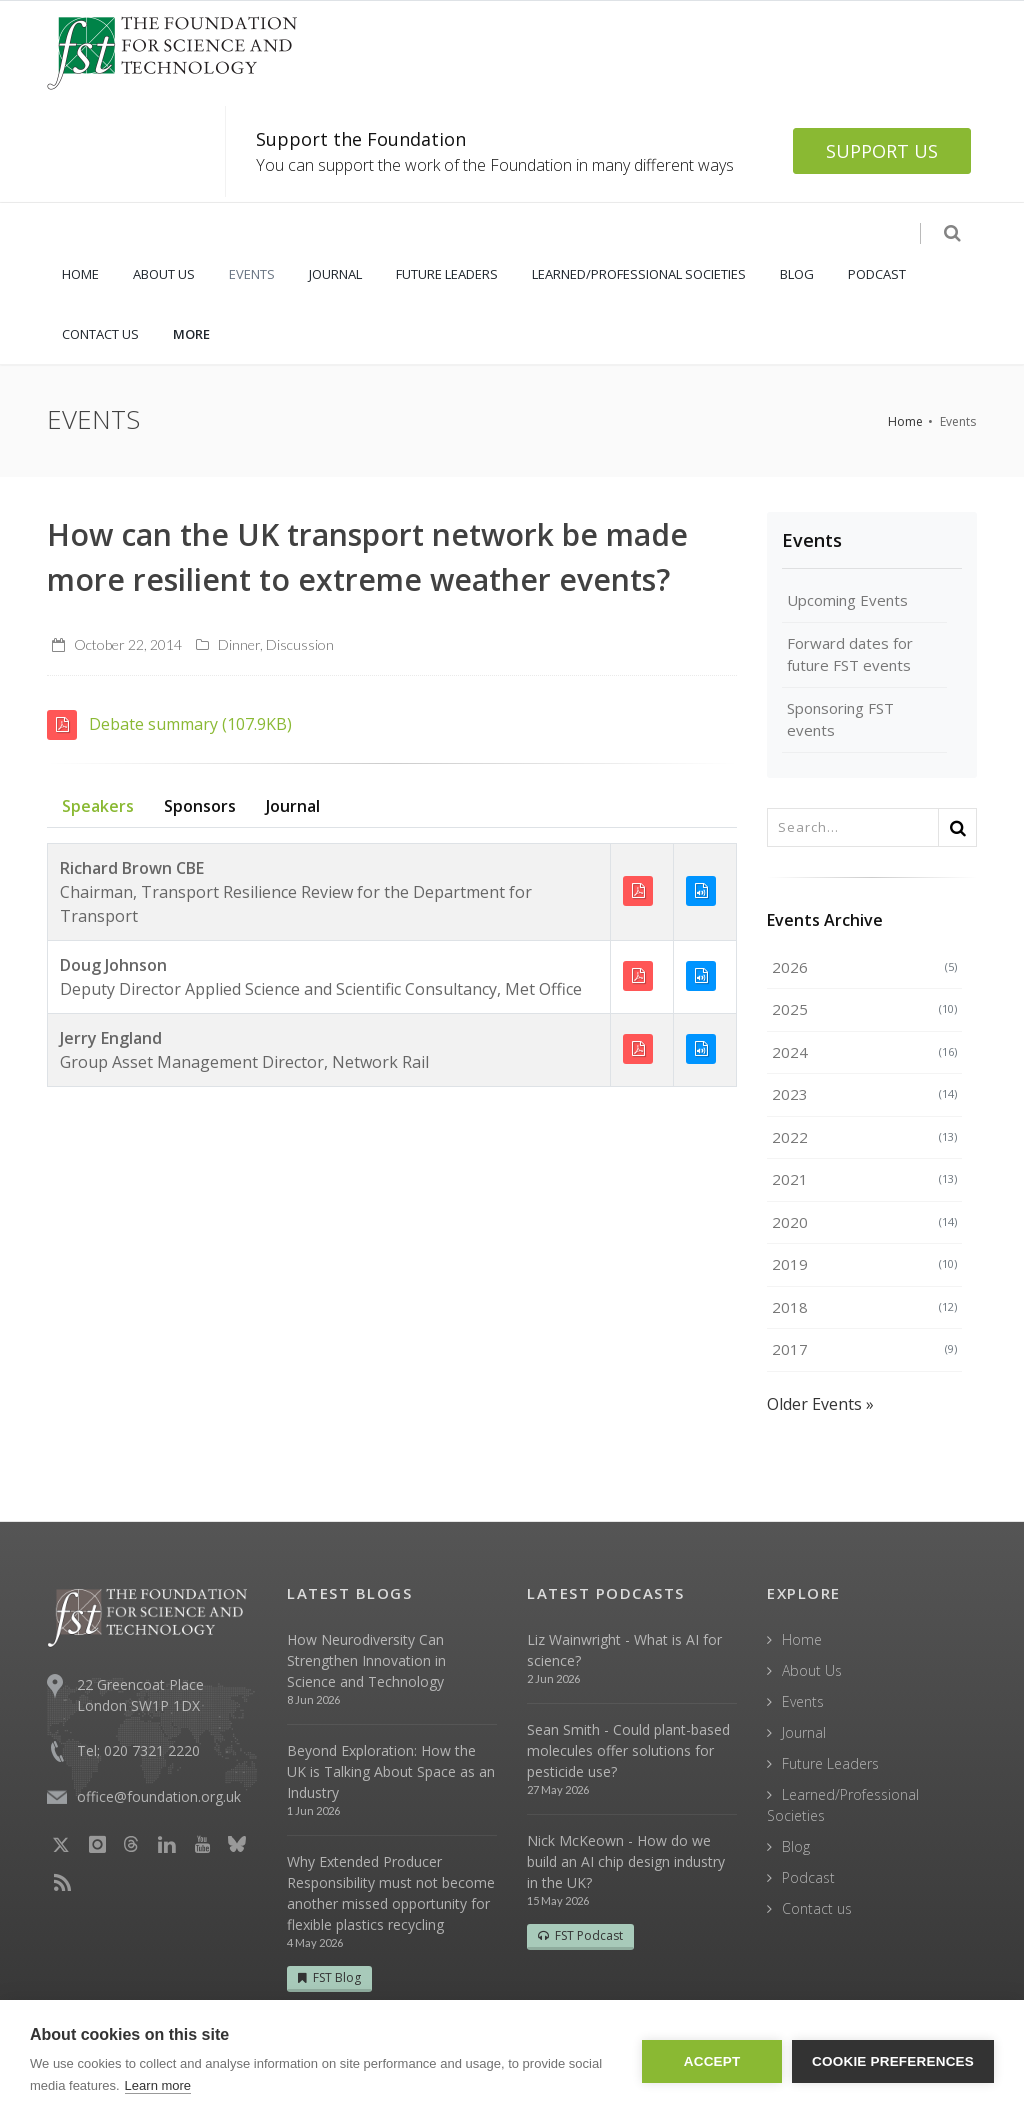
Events (812, 540)
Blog (796, 1846)
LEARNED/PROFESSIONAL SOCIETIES (639, 274)
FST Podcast (580, 1935)
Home (905, 421)
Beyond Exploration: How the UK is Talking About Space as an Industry (391, 1771)
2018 (864, 1307)
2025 (864, 1009)
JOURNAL (335, 274)
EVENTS (252, 274)
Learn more (158, 2085)
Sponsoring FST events (840, 719)
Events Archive (825, 920)
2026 (864, 967)
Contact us (817, 1908)
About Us (812, 1670)
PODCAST (877, 274)
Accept (712, 2061)
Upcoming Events (847, 600)
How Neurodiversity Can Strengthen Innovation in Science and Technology (366, 1660)
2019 (864, 1264)
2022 (864, 1137)
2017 (864, 1349)
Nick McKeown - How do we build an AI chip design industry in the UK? (626, 1861)
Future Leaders (830, 1763)
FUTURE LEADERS (447, 274)
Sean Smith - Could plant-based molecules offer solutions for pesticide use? (628, 1750)
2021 (864, 1179)
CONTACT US (100, 334)
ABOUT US (164, 274)
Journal (293, 806)
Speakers (98, 806)
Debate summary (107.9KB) (169, 724)
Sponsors (200, 806)
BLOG (797, 274)
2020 (864, 1222)
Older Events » (820, 1404)
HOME (80, 274)
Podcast (808, 1877)
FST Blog (329, 1977)
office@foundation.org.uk (159, 1796)
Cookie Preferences (893, 2061)
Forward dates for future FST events (850, 654)
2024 (864, 1052)
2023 (864, 1094)
